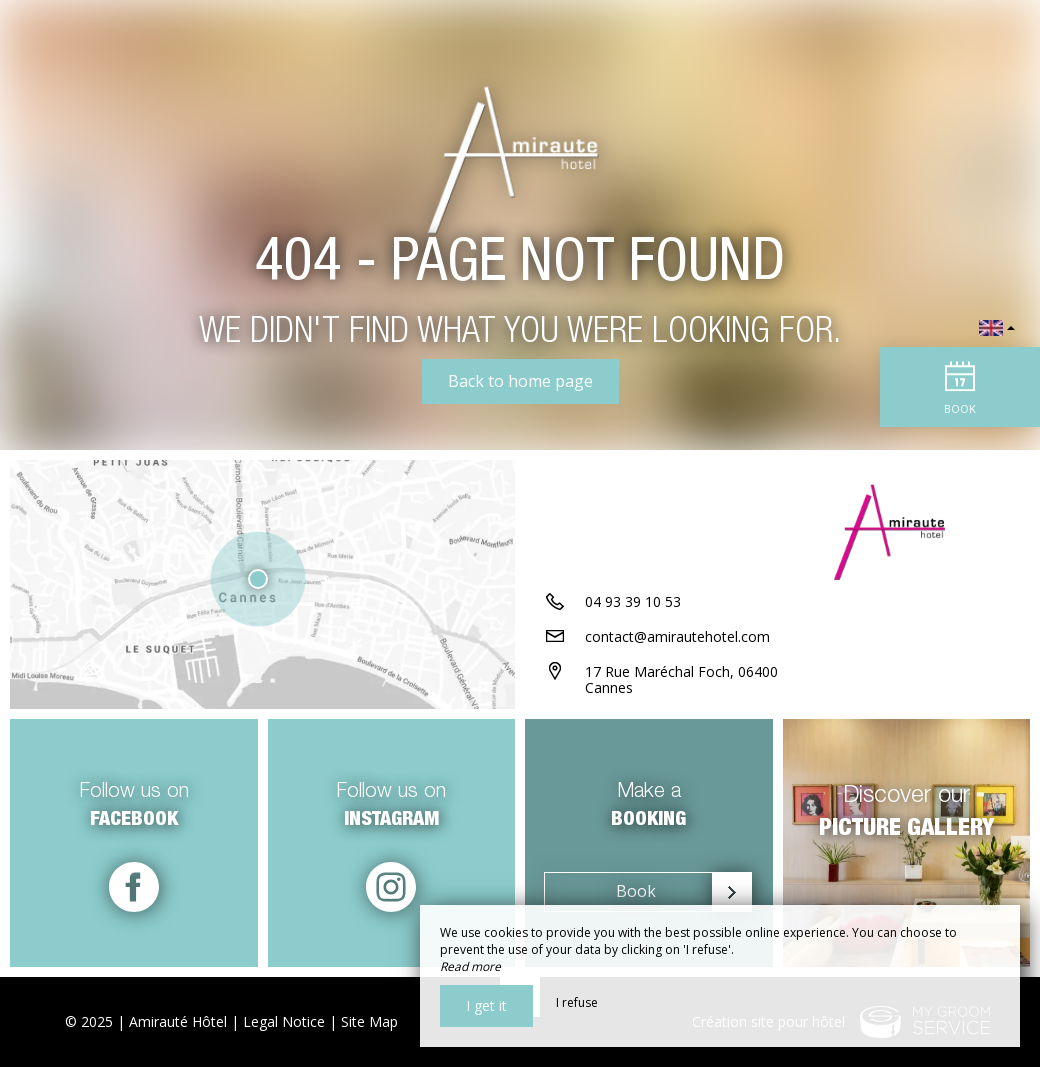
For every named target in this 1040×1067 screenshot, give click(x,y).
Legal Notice (284, 1021)
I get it (486, 1005)
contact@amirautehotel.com (677, 636)
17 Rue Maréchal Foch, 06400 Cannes (681, 680)
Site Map (369, 1021)
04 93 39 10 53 (633, 601)
